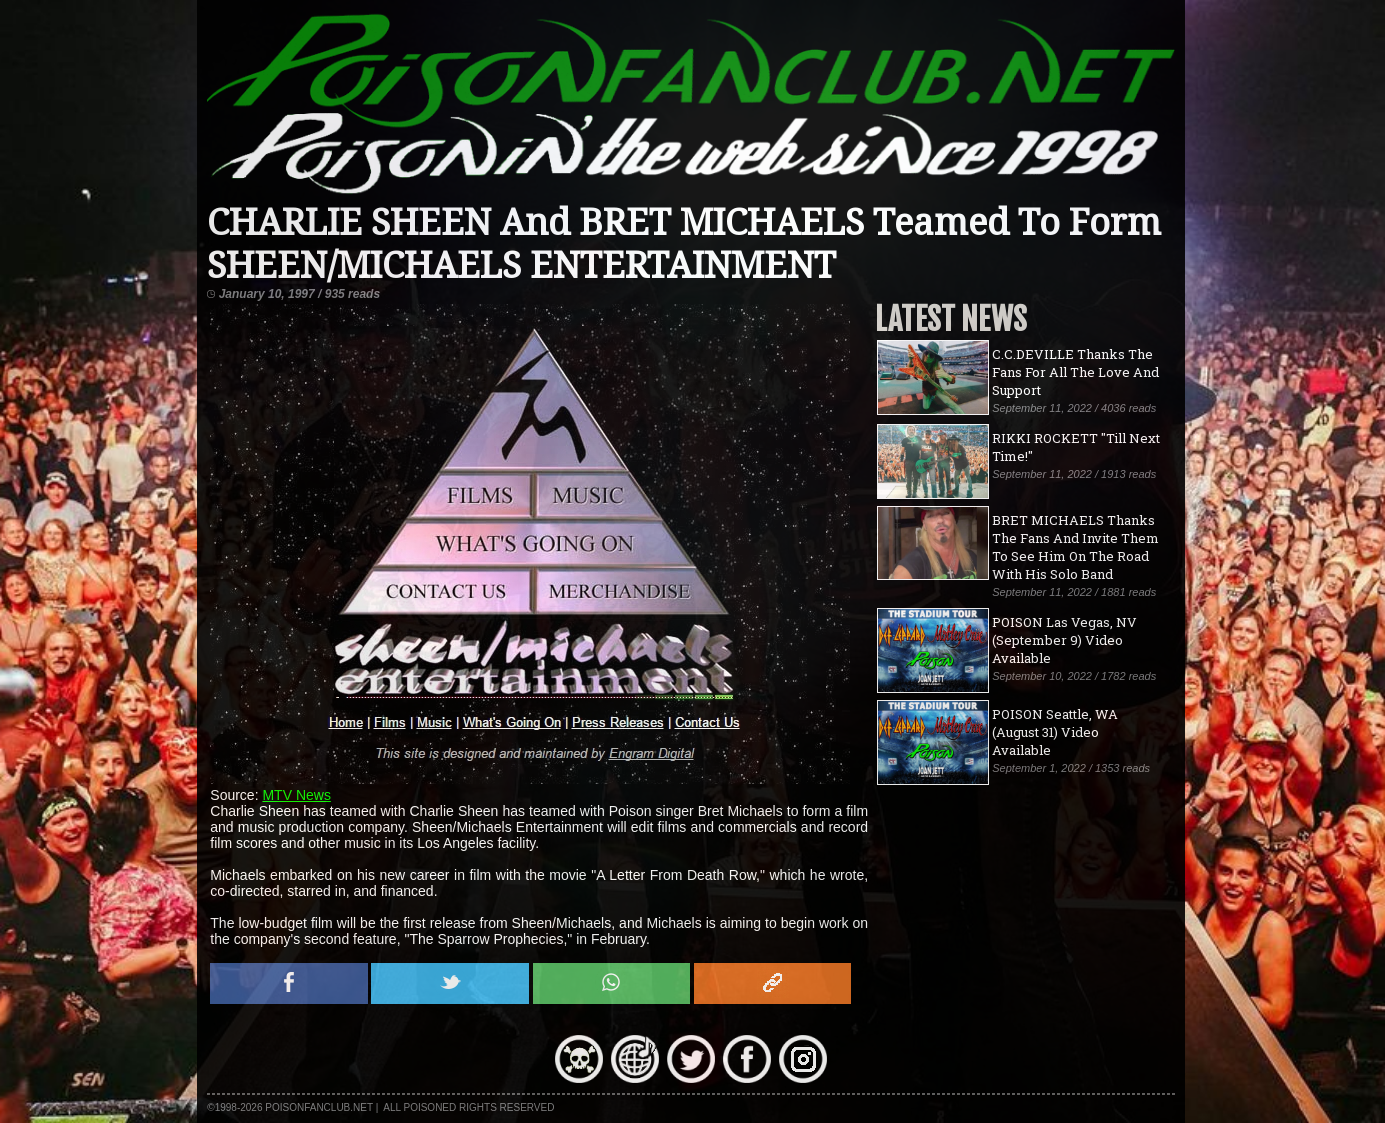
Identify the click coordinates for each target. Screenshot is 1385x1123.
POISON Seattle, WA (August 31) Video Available (1055, 732)
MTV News (296, 795)
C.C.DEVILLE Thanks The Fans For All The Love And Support (1075, 372)
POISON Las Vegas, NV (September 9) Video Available (1064, 640)
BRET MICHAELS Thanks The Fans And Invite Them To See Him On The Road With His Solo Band (1075, 547)
